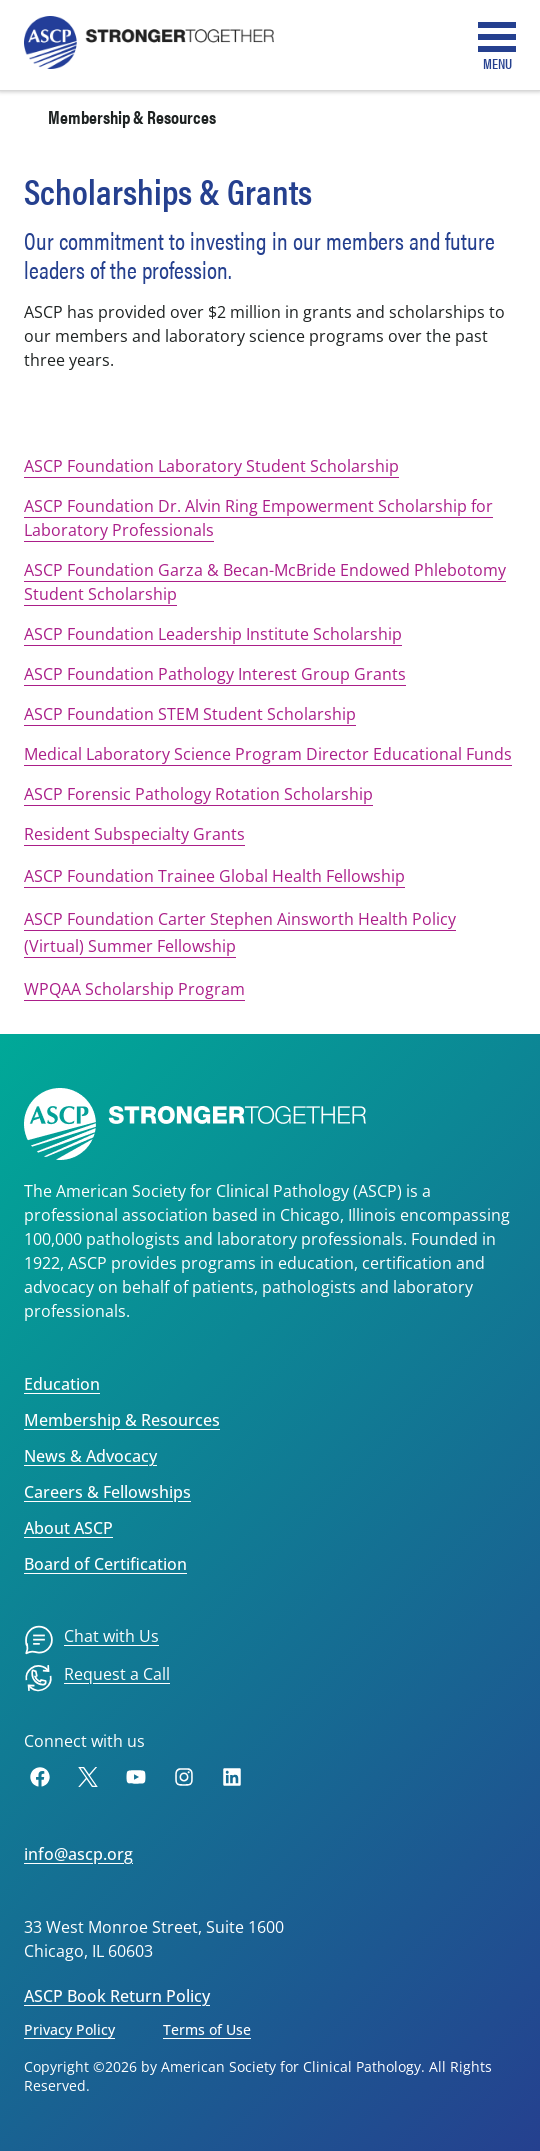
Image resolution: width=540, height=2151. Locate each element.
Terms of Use (207, 2029)
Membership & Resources (132, 116)
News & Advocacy (90, 1456)
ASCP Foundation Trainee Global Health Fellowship (214, 876)
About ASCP (68, 1528)
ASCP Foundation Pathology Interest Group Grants (215, 674)
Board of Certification (105, 1564)
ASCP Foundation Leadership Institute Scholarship (213, 634)
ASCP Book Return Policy (117, 1996)
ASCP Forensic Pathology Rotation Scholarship (198, 794)
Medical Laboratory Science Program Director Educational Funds (268, 754)
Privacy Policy (69, 2029)
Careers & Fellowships (107, 1492)
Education (62, 1384)
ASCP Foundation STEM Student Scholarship (190, 714)
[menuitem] (91, 1640)
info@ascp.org (78, 1854)
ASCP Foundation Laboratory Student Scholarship (211, 466)
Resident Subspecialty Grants (134, 834)
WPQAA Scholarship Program (134, 989)
